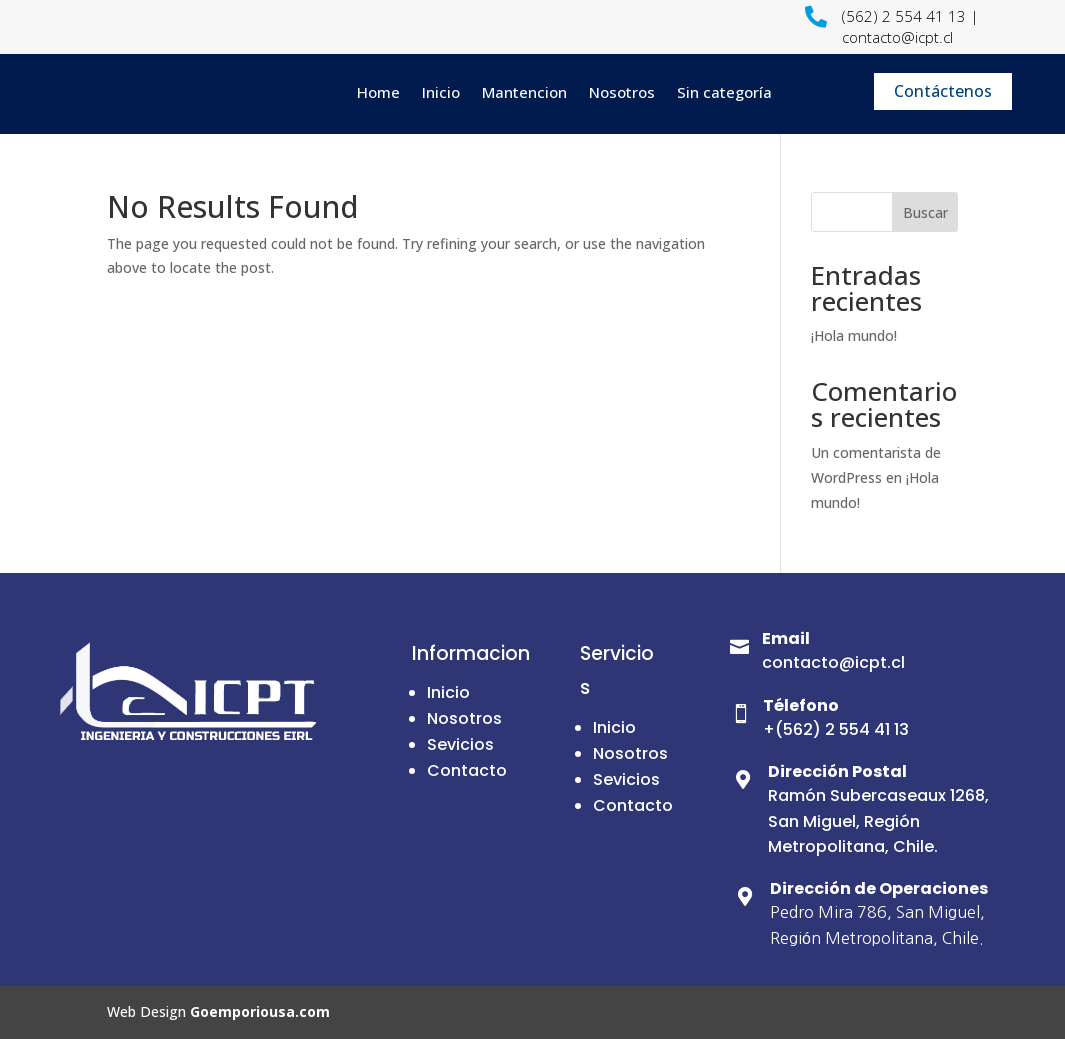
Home (378, 92)
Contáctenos (943, 91)
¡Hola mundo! (854, 335)
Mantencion (524, 92)
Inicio (441, 92)
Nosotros (622, 92)
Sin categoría (724, 92)
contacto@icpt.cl (833, 662)
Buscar (925, 212)
